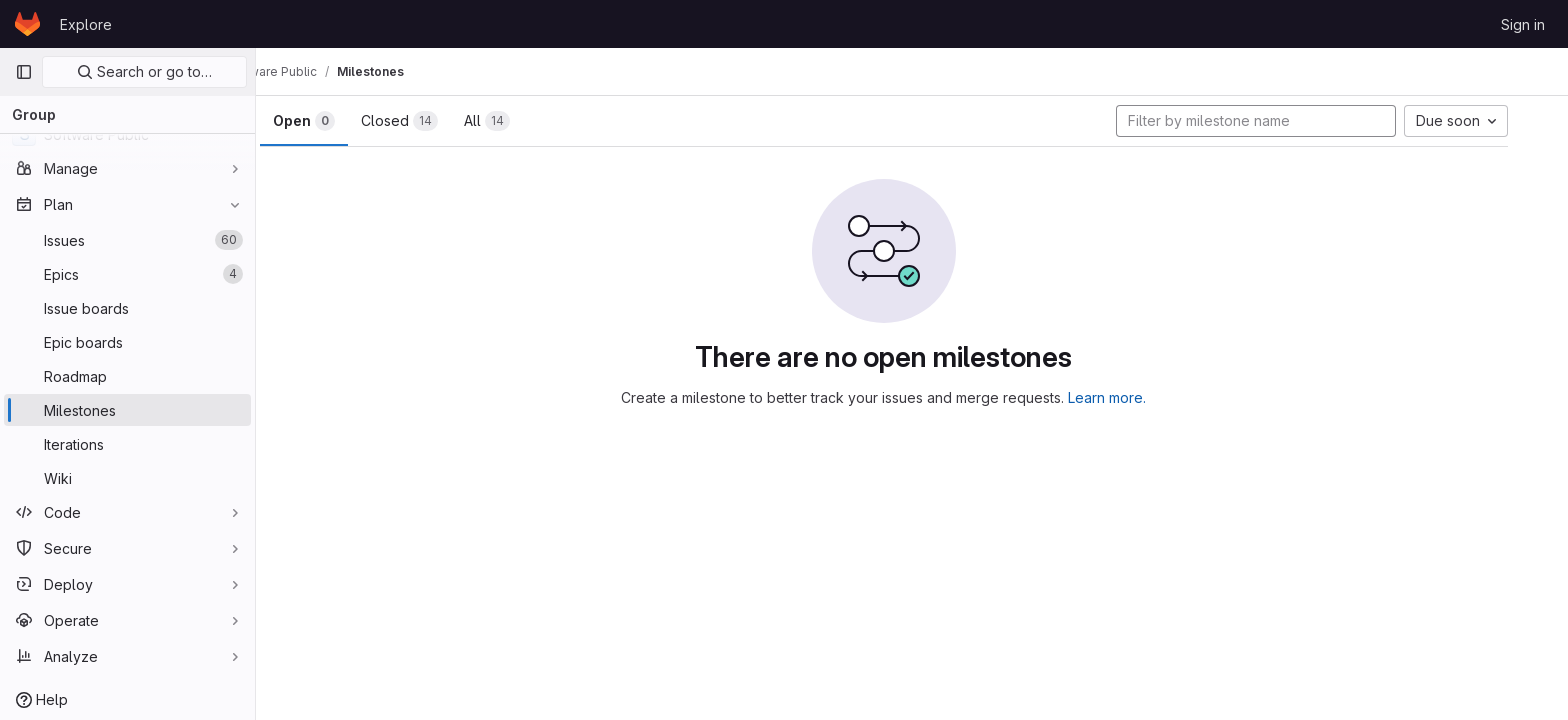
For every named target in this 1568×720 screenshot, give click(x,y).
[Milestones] (127, 410)
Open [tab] (332, 121)
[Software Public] (127, 134)
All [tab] (515, 121)
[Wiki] (127, 478)
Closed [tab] (427, 121)
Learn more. (1136, 397)
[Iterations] (127, 444)
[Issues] (127, 240)
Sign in (1523, 24)
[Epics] (127, 274)
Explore (86, 24)
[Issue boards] (127, 308)
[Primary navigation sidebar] (24, 72)
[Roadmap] (127, 376)
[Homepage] (27, 24)
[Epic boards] (127, 342)
